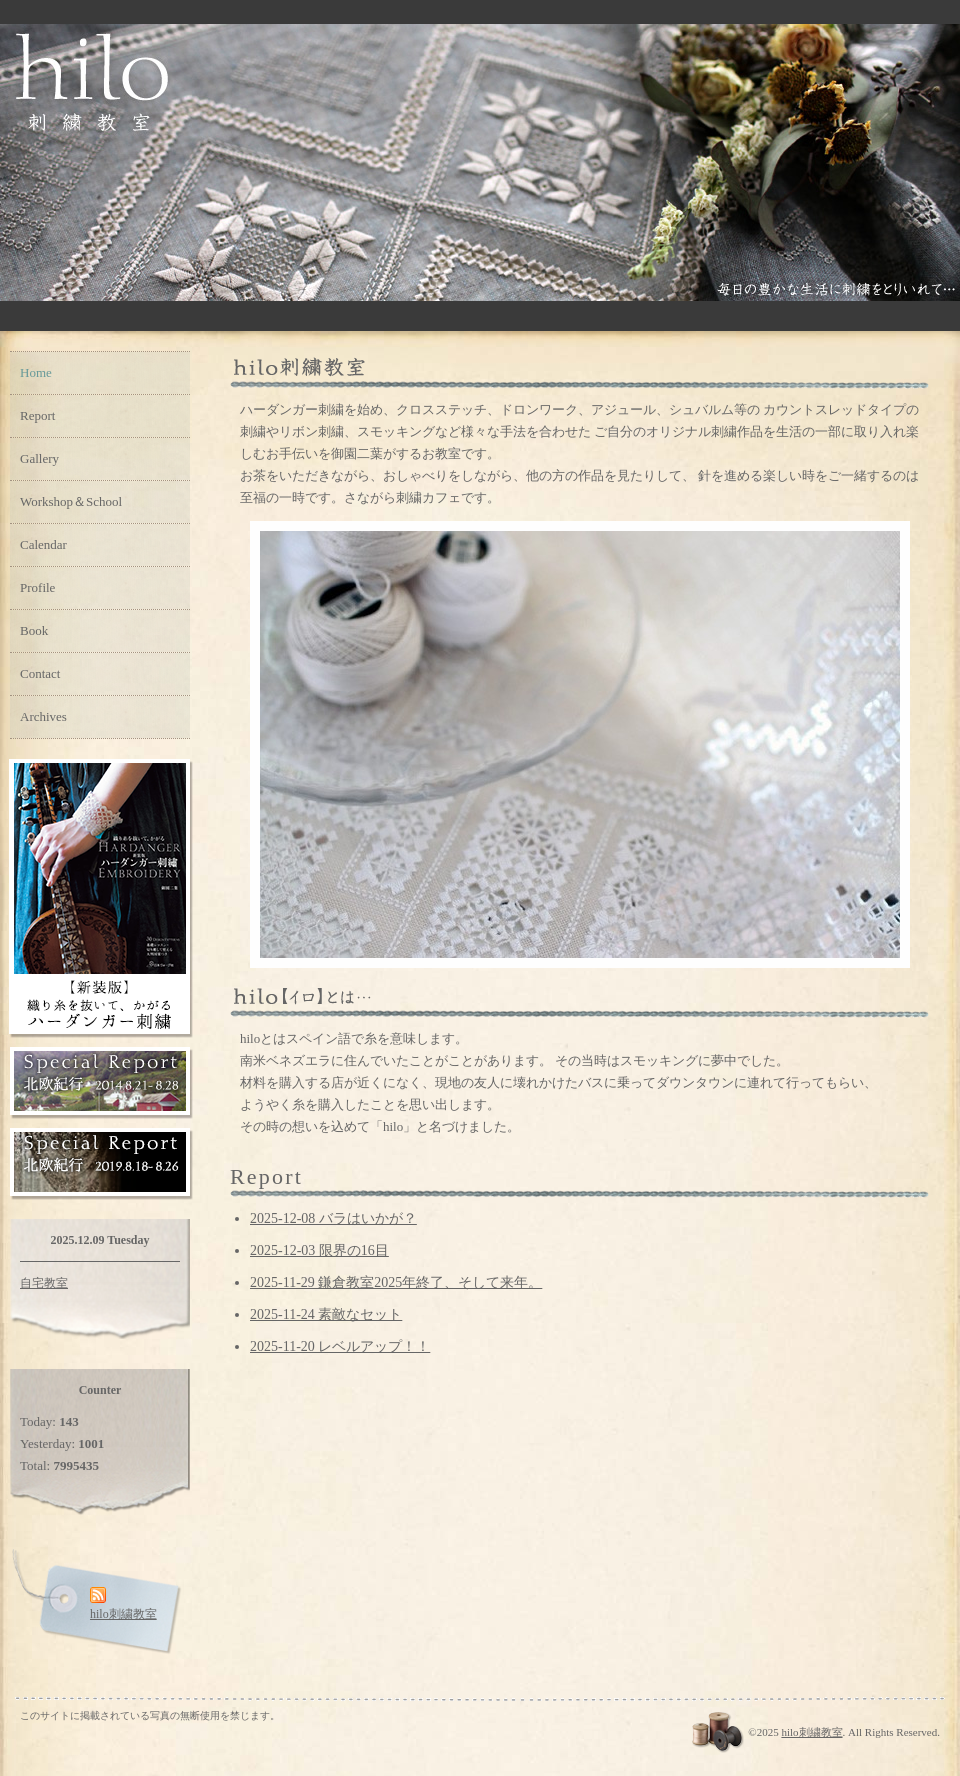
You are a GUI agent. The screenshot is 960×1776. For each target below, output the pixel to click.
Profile (37, 587)
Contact (40, 673)
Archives (43, 716)
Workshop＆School (71, 501)
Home (36, 372)
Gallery (39, 458)
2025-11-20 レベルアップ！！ (340, 1346)
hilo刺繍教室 (811, 1732)
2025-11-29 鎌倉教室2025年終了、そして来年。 (396, 1282)
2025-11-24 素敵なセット (326, 1314)
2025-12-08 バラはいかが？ (333, 1218)
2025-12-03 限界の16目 (319, 1250)
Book (34, 630)
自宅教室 (44, 1283)
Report (37, 415)
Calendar (43, 544)
